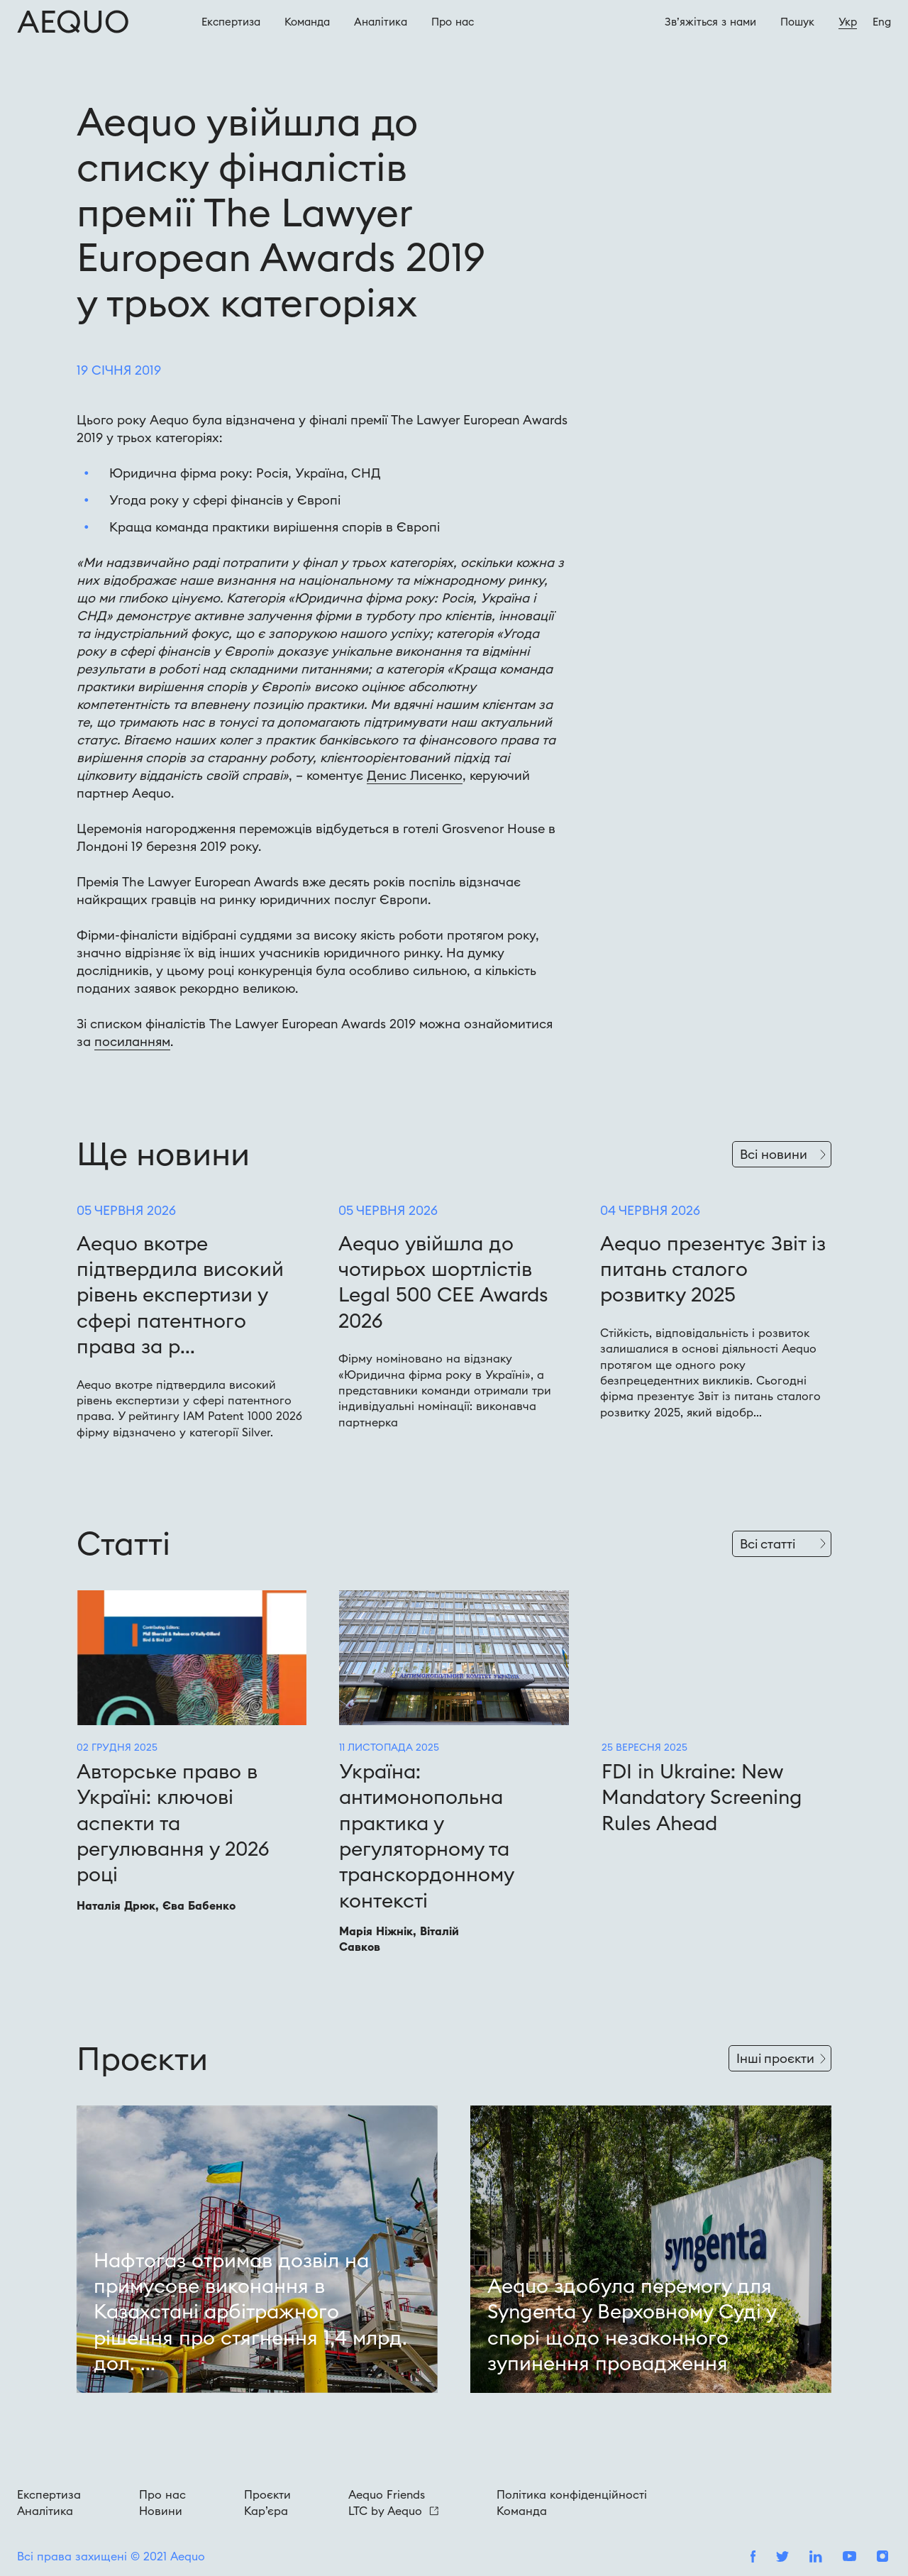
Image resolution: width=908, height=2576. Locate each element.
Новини (160, 2511)
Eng (882, 21)
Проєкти (267, 2494)
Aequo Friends (386, 2494)
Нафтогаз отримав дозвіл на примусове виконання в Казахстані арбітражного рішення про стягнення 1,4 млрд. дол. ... (250, 2312)
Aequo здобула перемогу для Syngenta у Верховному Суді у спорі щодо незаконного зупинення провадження (631, 2324)
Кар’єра (266, 2511)
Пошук (797, 21)
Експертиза (230, 21)
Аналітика (380, 21)
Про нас (162, 2494)
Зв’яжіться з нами (710, 21)
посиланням (132, 1041)
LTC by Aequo (393, 2511)
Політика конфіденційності (572, 2494)
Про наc (452, 21)
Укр (847, 21)
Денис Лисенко (415, 775)
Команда (307, 21)
